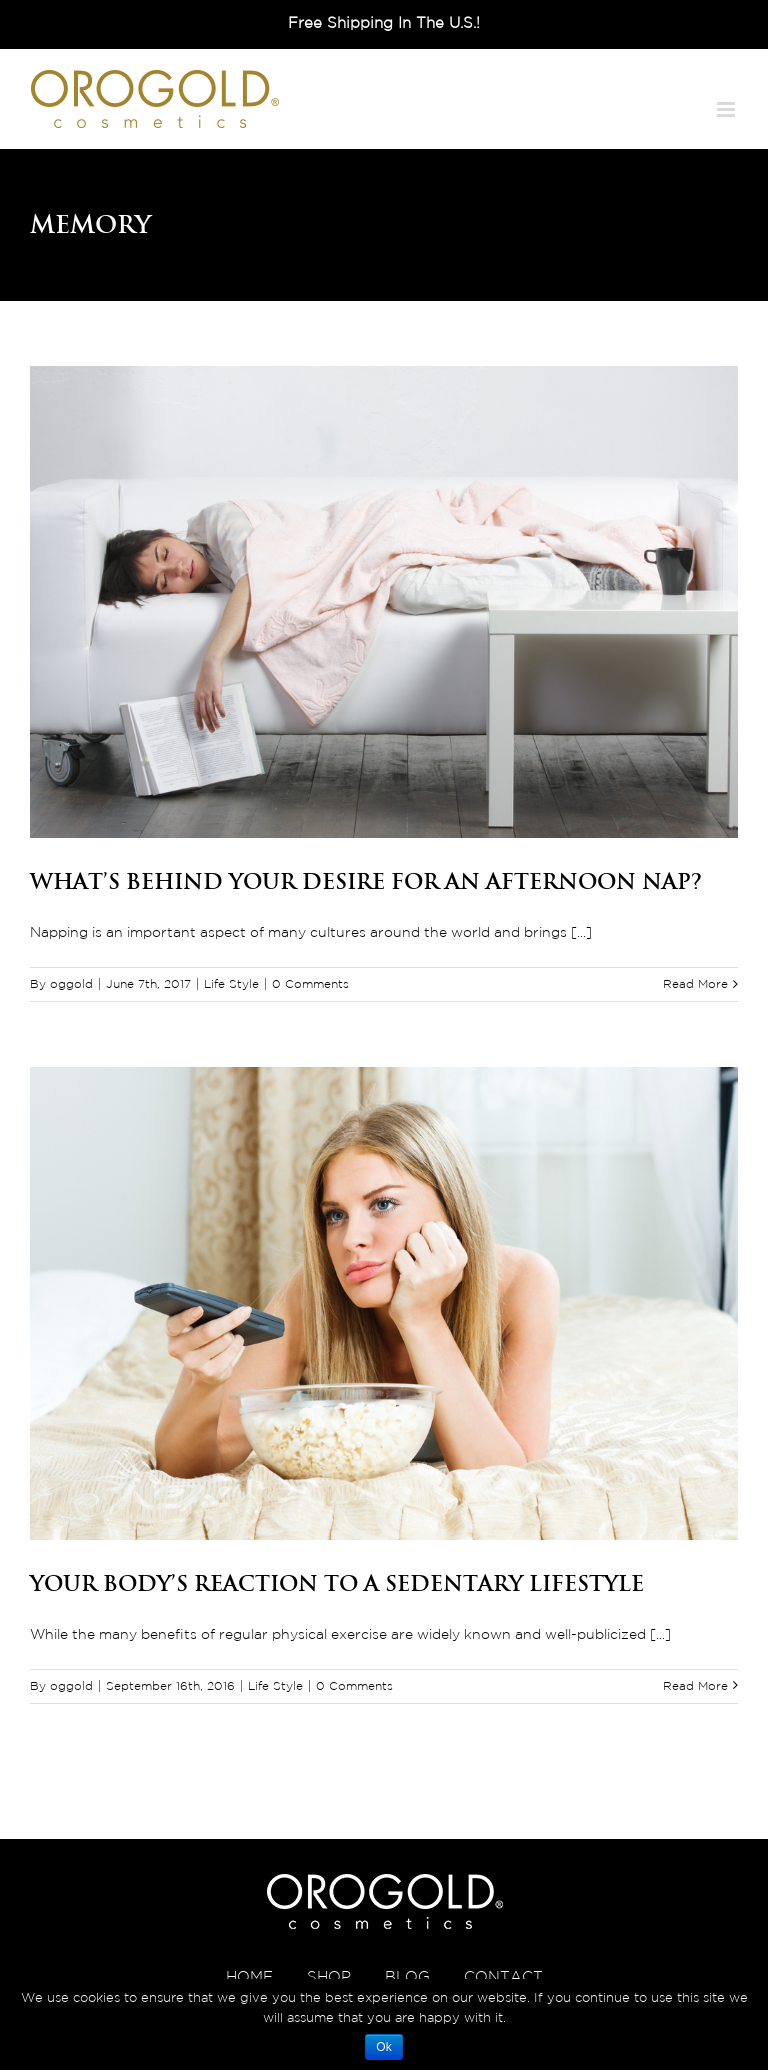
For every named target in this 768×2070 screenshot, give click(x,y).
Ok (383, 2047)
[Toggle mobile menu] (727, 109)
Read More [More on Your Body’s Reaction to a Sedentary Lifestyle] (695, 1686)
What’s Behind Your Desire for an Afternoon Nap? (366, 881)
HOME (249, 1977)
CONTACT (503, 1977)
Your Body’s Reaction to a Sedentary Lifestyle (337, 1583)
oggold (71, 984)
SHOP (329, 1977)
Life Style (231, 984)
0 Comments (310, 984)
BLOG (407, 1977)
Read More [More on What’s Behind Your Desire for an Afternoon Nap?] (695, 984)
